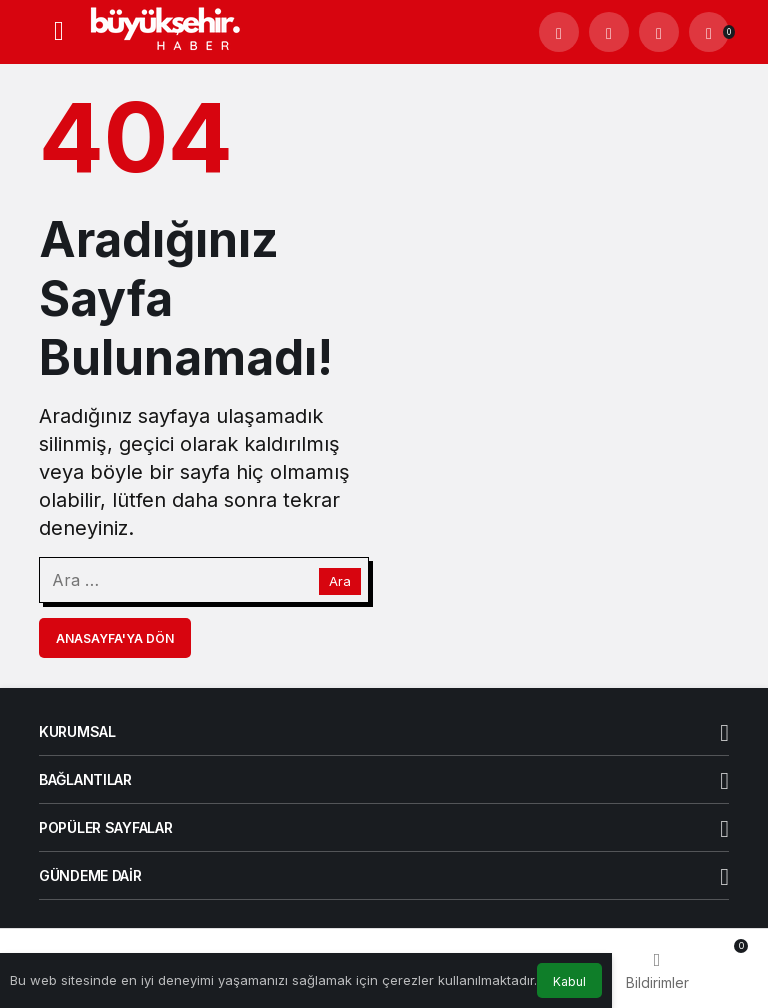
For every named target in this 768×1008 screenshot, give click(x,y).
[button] (609, 32)
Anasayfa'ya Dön (115, 638)
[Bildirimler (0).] (709, 32)
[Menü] (59, 32)
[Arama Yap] (559, 32)
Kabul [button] (569, 981)
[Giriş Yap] (659, 32)
